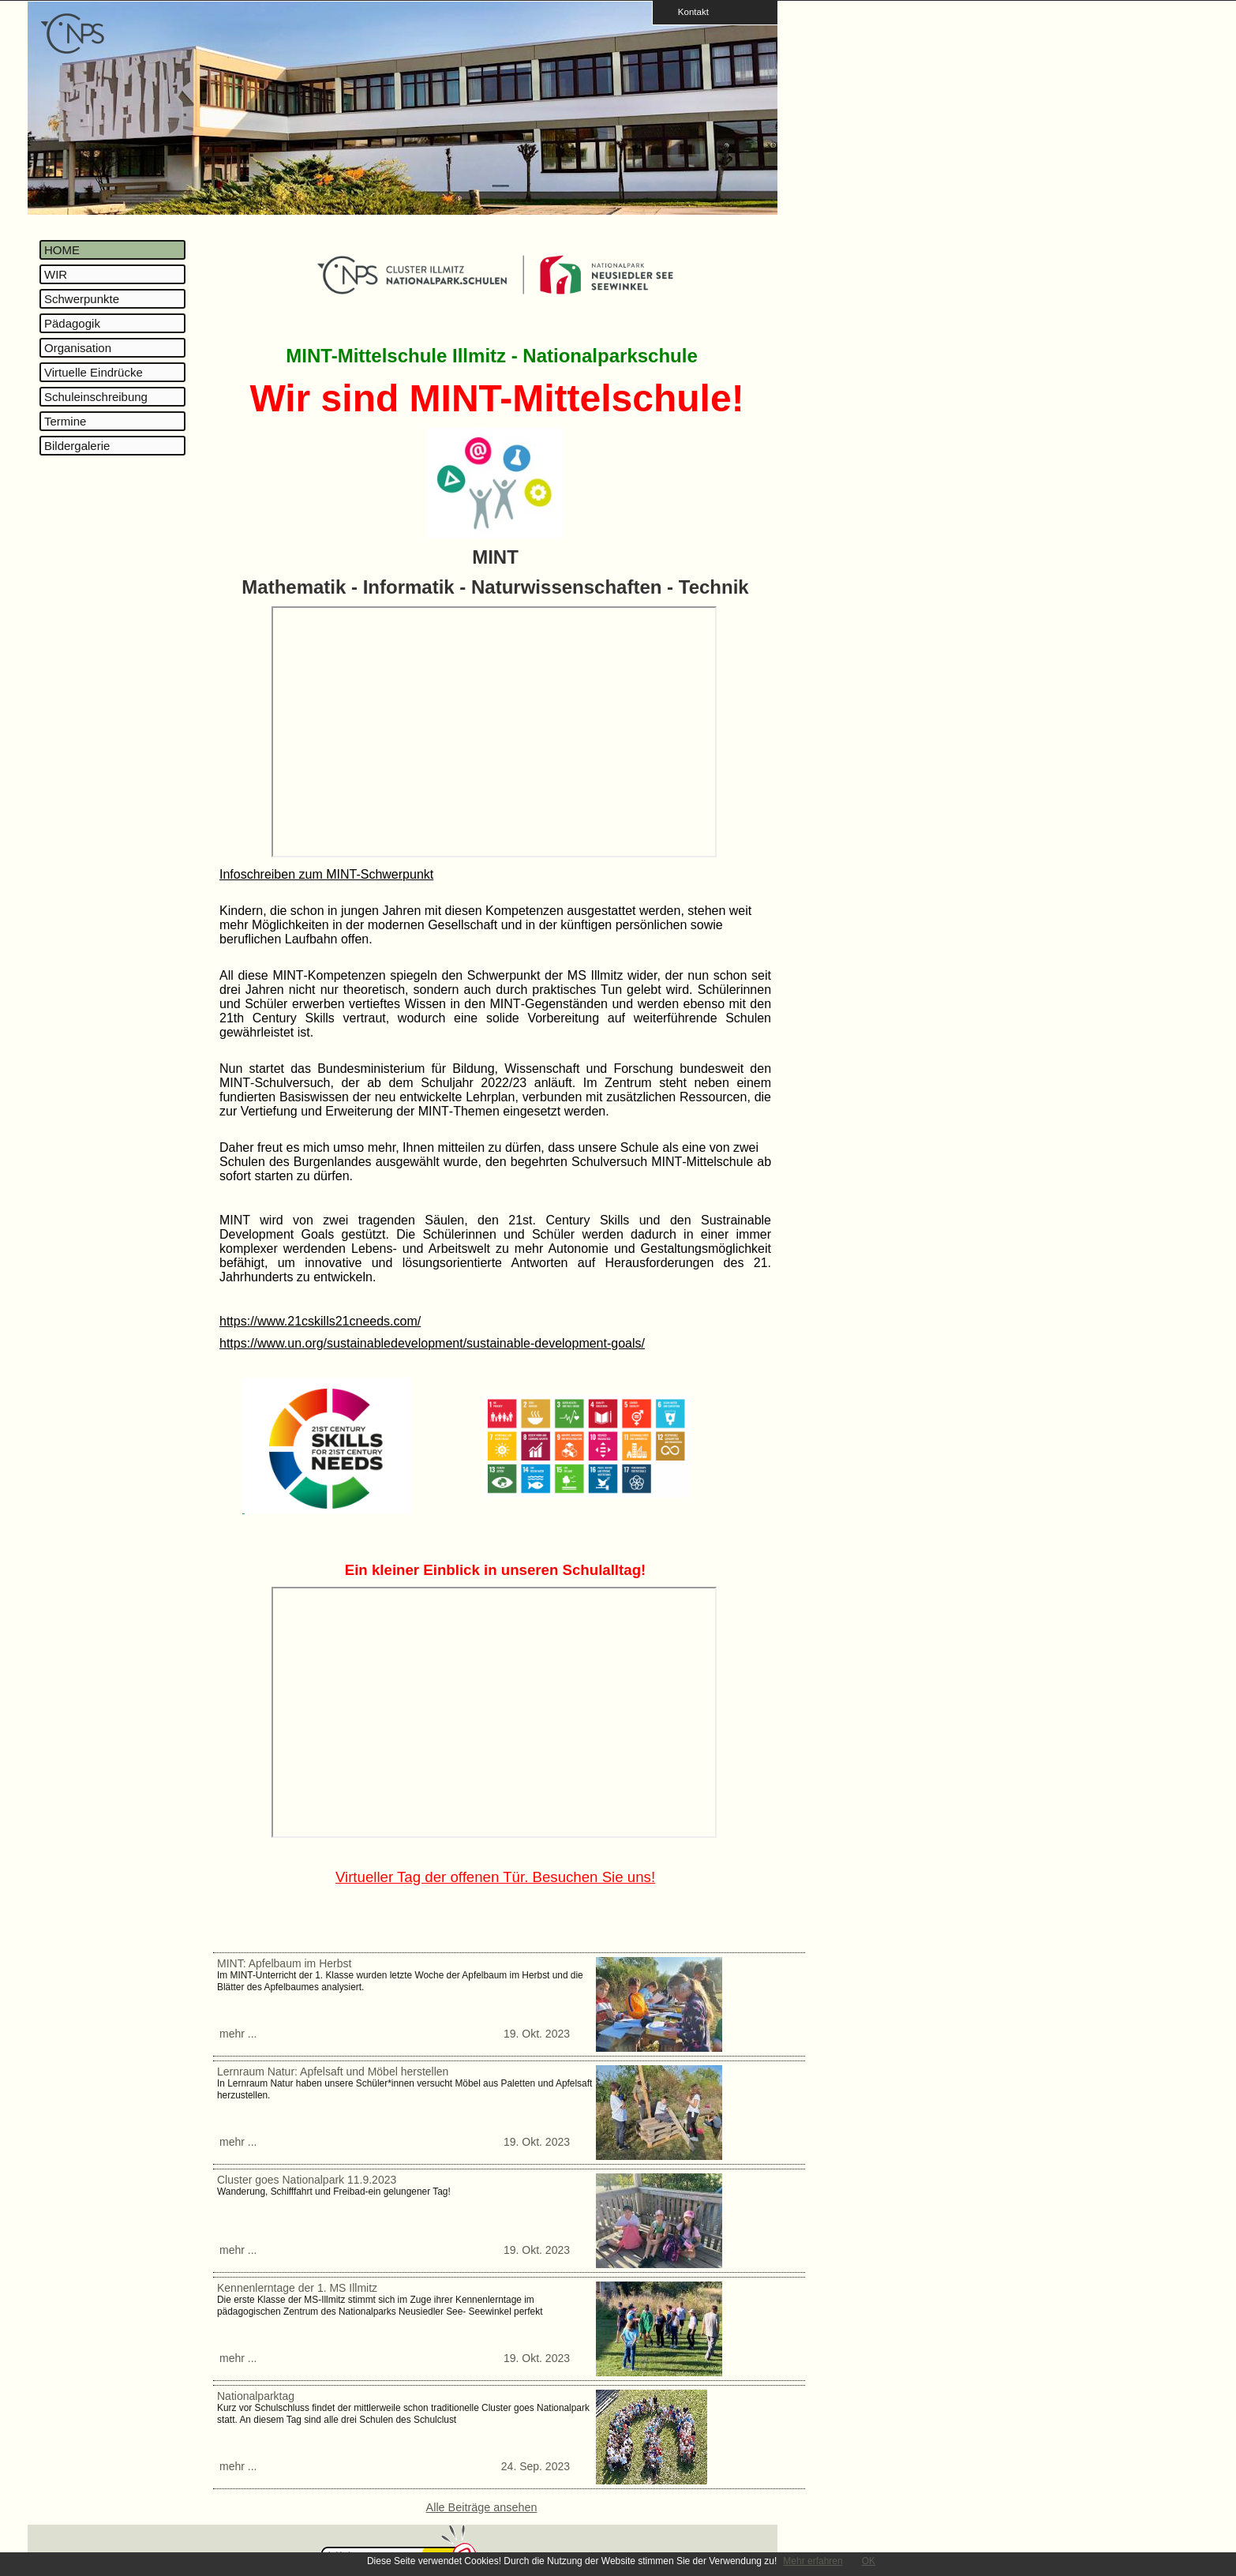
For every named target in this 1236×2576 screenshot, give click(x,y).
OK (868, 2561)
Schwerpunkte (81, 299)
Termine (65, 421)
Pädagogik (72, 323)
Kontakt (688, 11)
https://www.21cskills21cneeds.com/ (320, 1321)
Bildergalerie (77, 445)
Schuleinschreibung (96, 396)
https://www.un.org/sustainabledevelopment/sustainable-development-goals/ (432, 1343)
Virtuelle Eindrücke (93, 372)
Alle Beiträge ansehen (481, 2507)
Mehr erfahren (812, 2561)
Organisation (77, 347)
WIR (55, 274)
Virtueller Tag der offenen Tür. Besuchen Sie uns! (495, 1877)
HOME (62, 250)
